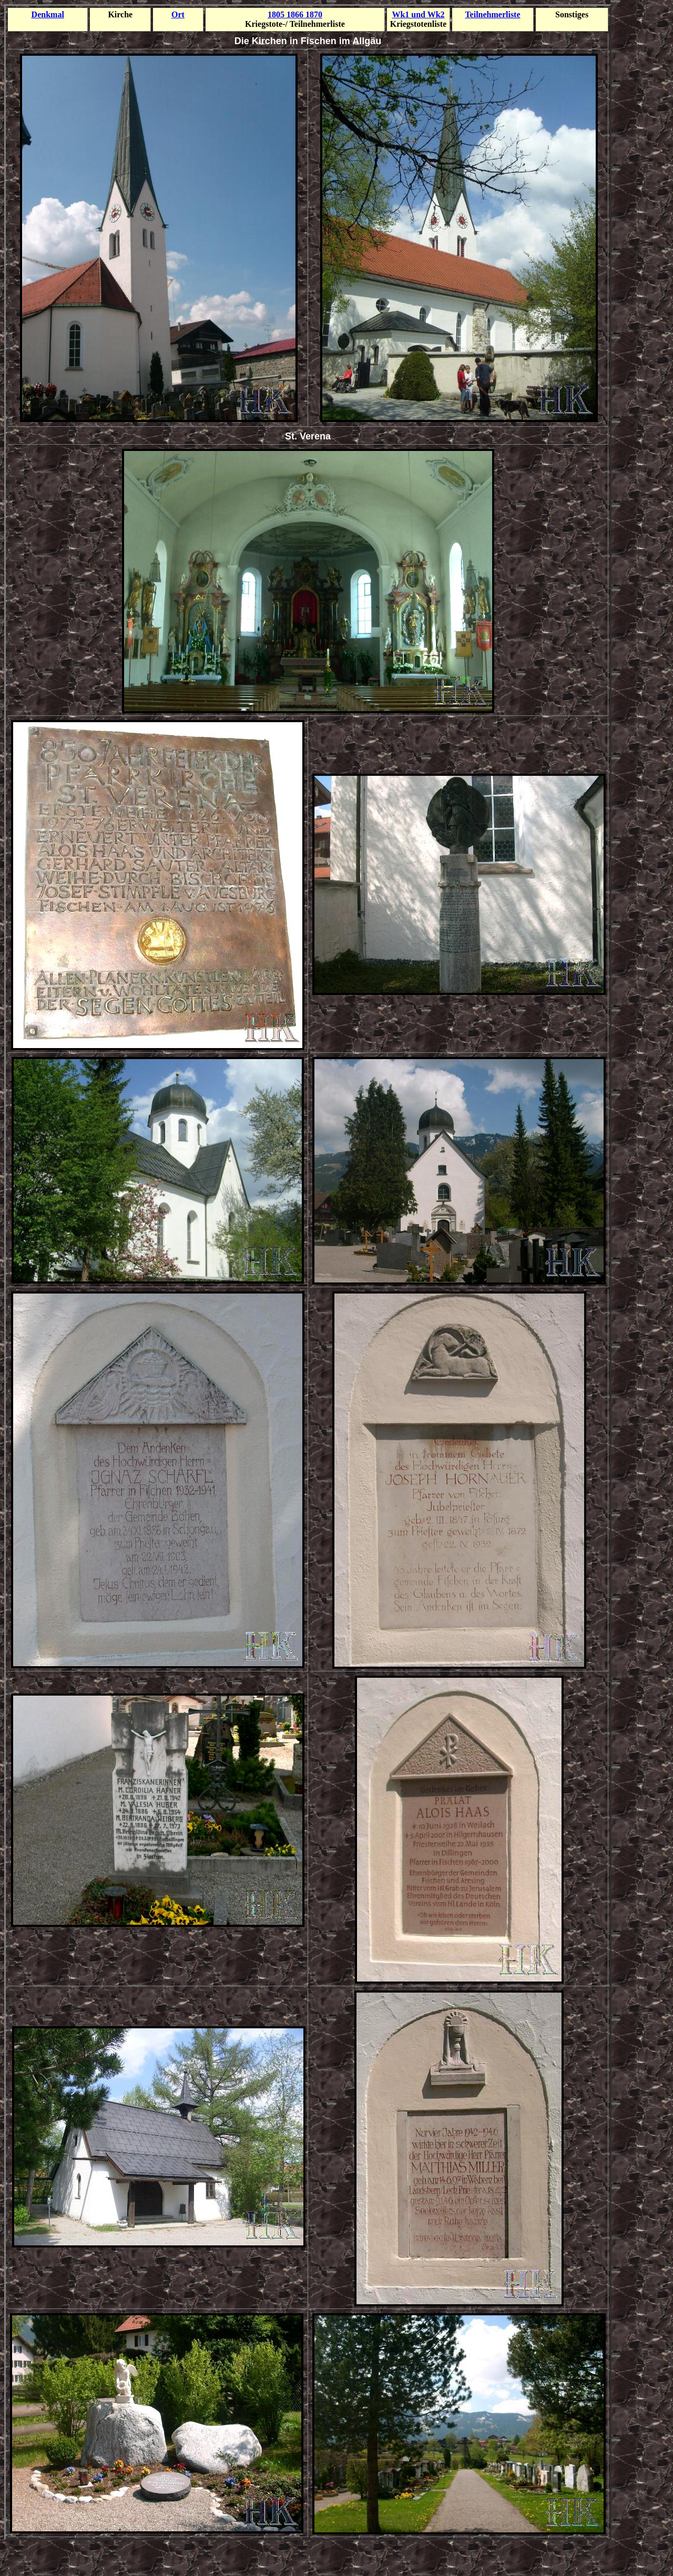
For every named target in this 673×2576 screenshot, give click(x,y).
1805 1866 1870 (295, 14)
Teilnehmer (492, 14)
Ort (178, 14)
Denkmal (48, 14)
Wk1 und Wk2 (418, 14)
